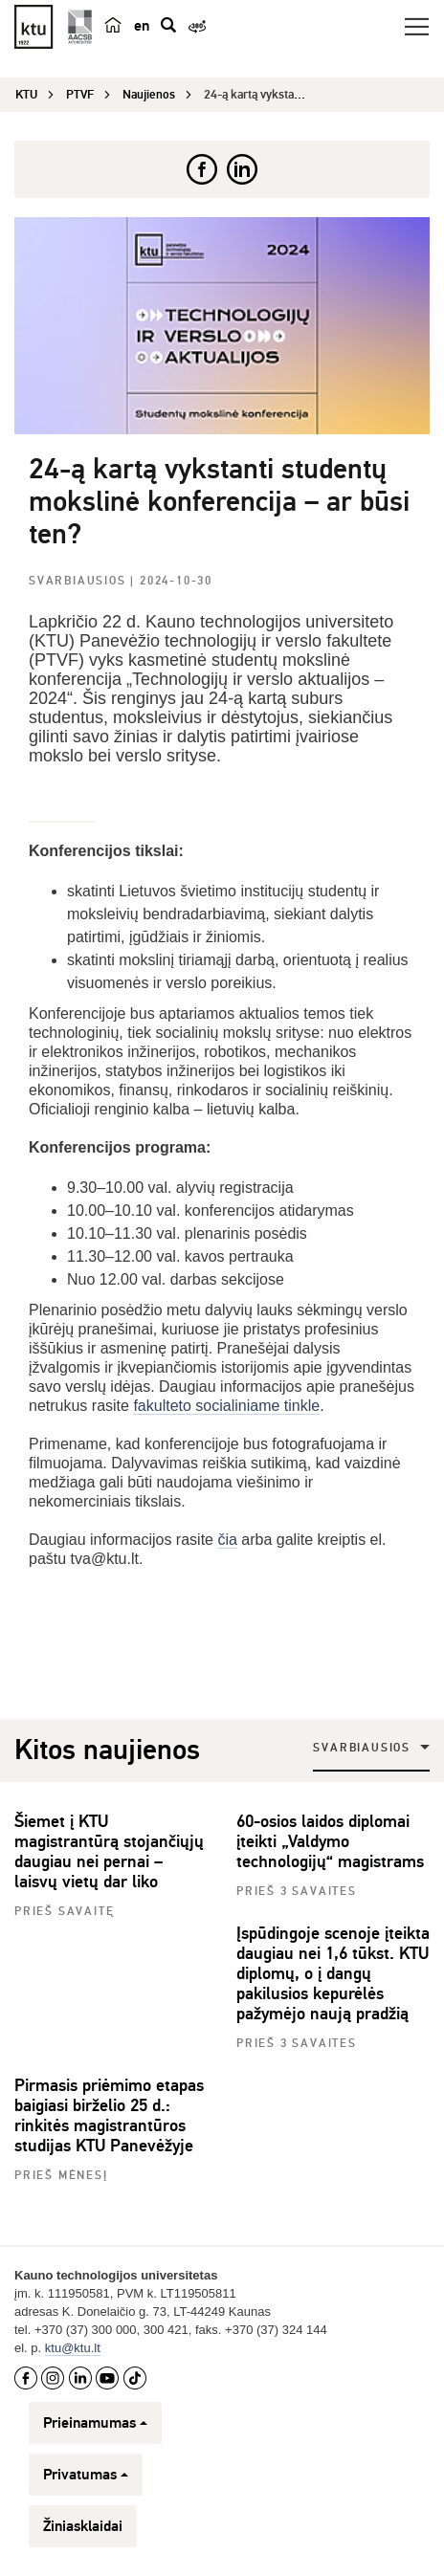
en (141, 25)
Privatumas (85, 2474)
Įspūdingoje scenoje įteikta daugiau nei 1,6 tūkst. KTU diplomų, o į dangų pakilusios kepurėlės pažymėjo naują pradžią (333, 1973)
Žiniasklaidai (82, 2526)
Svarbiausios (79, 581)
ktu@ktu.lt (72, 2348)
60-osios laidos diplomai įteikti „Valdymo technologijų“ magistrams (330, 1841)
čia (226, 1539)
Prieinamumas (95, 2423)
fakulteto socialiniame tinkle (226, 1406)
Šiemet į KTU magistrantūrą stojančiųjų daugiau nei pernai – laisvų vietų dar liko (109, 1851)
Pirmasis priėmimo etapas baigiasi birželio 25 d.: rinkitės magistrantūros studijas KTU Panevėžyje (109, 2115)
